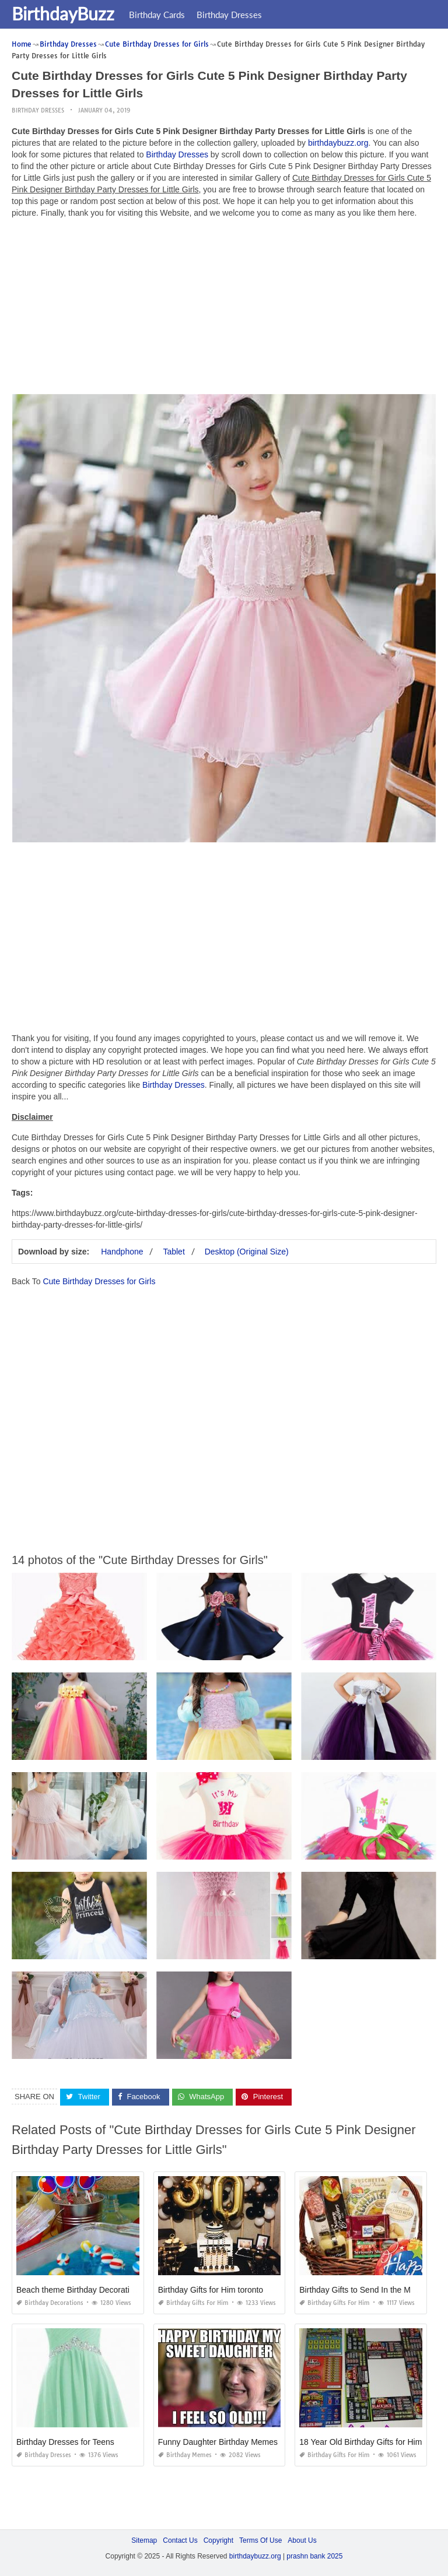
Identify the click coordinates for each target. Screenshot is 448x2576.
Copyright (218, 2540)
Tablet (173, 1251)
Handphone (122, 1251)
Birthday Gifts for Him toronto (211, 2289)
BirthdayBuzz (63, 13)
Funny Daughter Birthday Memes (218, 2442)
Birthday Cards (157, 14)
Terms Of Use (260, 2540)
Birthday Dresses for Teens (65, 2442)
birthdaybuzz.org (338, 142)
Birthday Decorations (49, 2303)
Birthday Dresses (229, 14)
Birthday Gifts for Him (193, 2303)
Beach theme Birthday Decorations (79, 2289)
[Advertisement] (224, 309)
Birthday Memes (185, 2455)
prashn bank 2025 (314, 2556)
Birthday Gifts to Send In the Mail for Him (373, 2289)
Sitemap (144, 2540)
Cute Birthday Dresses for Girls (99, 1281)
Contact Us (180, 2540)
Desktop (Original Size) (247, 1251)
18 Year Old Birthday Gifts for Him (360, 2442)
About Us (302, 2540)
